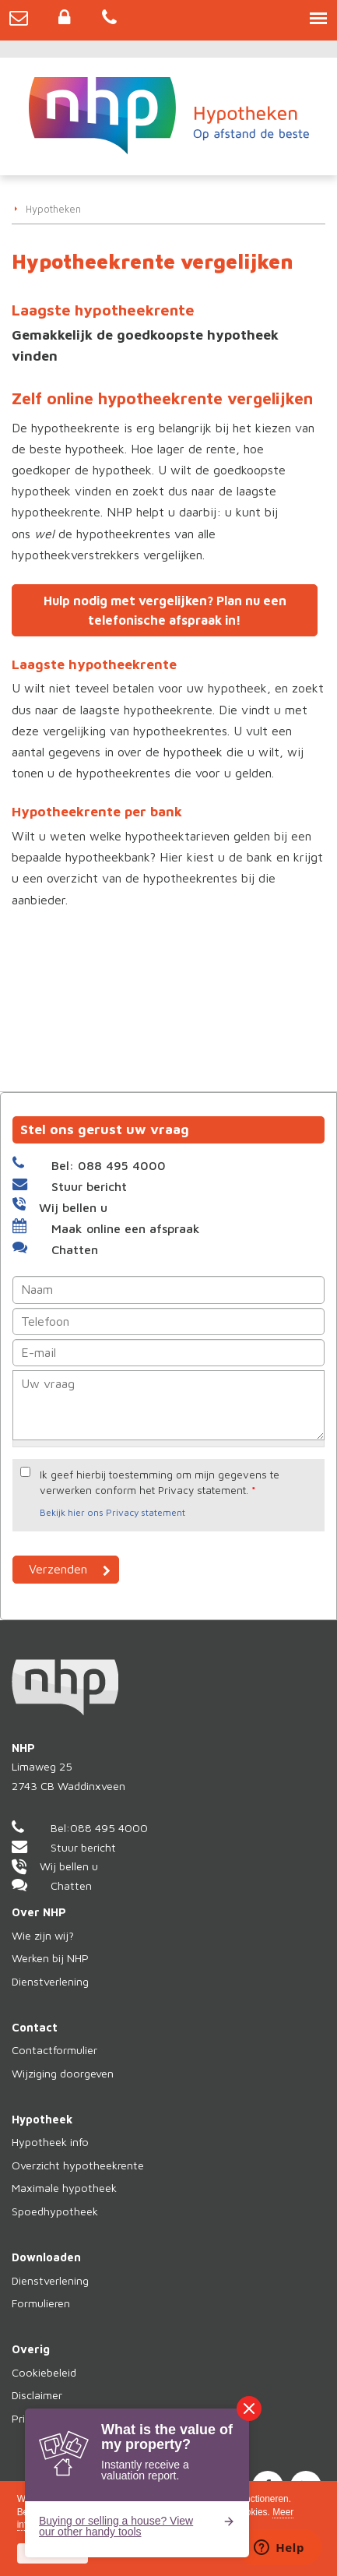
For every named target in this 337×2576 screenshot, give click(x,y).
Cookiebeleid (44, 2372)
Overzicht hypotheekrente (78, 2165)
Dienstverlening (50, 1981)
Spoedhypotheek (55, 2211)
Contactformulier (54, 2049)
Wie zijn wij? (43, 1935)
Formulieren (41, 2303)
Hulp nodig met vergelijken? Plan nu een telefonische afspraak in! (165, 610)
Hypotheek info (50, 2141)
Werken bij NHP (50, 1958)
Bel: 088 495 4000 (108, 1165)
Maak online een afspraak (125, 1228)
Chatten (74, 1249)
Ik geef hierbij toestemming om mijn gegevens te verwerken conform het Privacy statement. (159, 1482)
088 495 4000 (109, 1827)
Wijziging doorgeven (63, 2073)
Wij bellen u (73, 1207)
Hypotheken (53, 209)
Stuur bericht (89, 1186)
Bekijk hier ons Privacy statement (112, 1512)
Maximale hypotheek (64, 2187)
